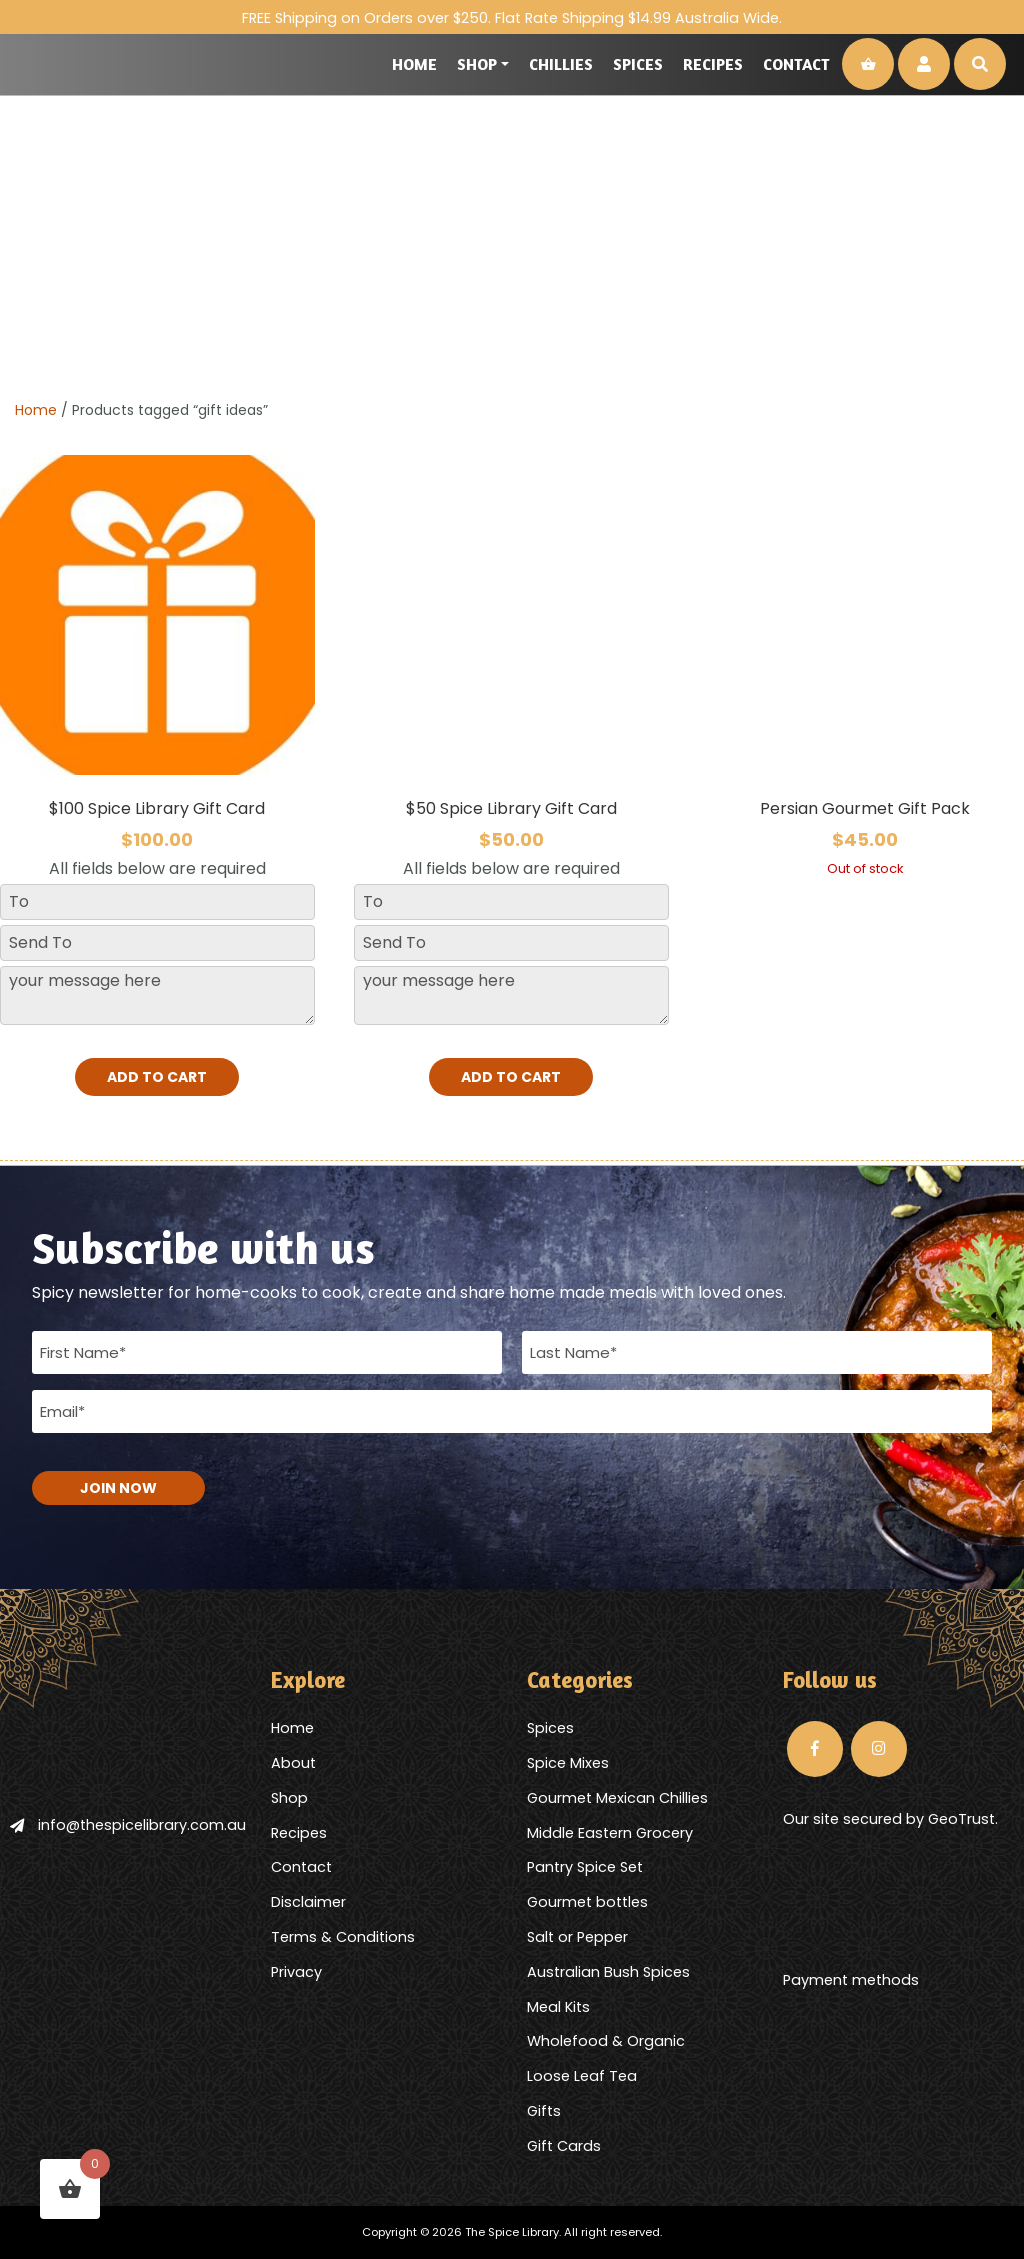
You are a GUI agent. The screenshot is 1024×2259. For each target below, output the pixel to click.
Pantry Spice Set (585, 1867)
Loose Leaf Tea (582, 2076)
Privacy (296, 1972)
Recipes (713, 64)
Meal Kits (558, 2007)
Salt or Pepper (577, 1937)
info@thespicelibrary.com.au (128, 1825)
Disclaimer (308, 1902)
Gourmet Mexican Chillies (617, 1798)
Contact (796, 64)
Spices (638, 64)
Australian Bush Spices (608, 1972)
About (293, 1763)
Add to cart (157, 1077)
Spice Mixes (568, 1763)
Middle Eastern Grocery (610, 1833)
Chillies (561, 64)
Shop (477, 64)
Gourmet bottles (587, 1902)
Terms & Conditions (343, 1937)
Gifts (544, 2111)
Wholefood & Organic (606, 2041)
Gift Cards (564, 2146)
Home (414, 64)
